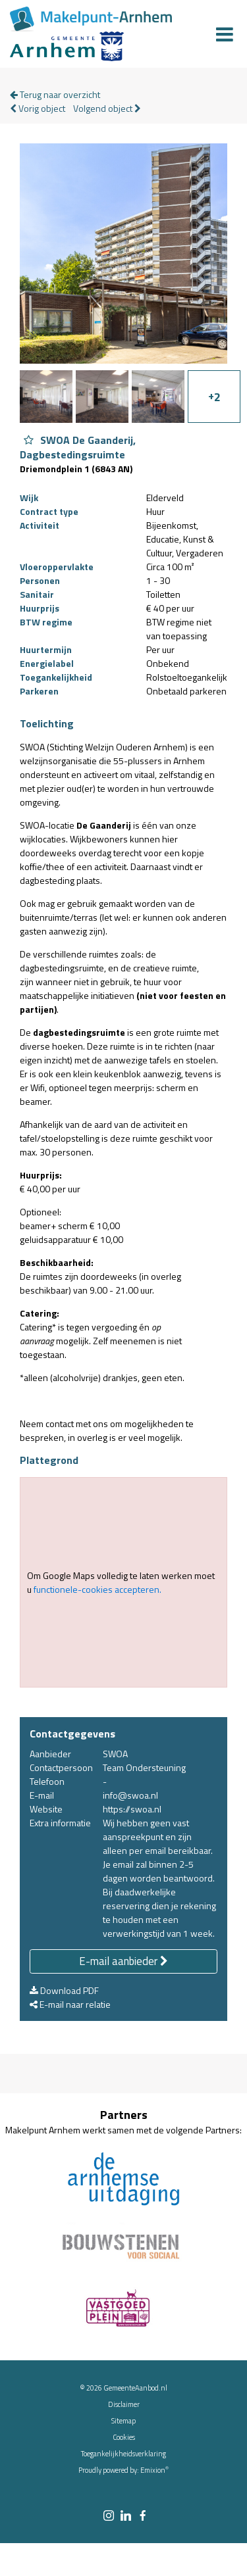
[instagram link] (108, 2516)
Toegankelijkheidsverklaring (123, 2453)
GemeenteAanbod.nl (135, 2388)
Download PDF (64, 1990)
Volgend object (107, 108)
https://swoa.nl (132, 1809)
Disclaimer (124, 2404)
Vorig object (37, 108)
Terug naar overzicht (55, 94)
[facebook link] (143, 2516)
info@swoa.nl (130, 1795)
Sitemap (123, 2421)
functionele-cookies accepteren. (97, 1589)
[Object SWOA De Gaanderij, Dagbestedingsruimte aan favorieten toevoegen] (29, 440)
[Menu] (224, 34)
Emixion (152, 2470)
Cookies (124, 2437)
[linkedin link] (126, 2516)
